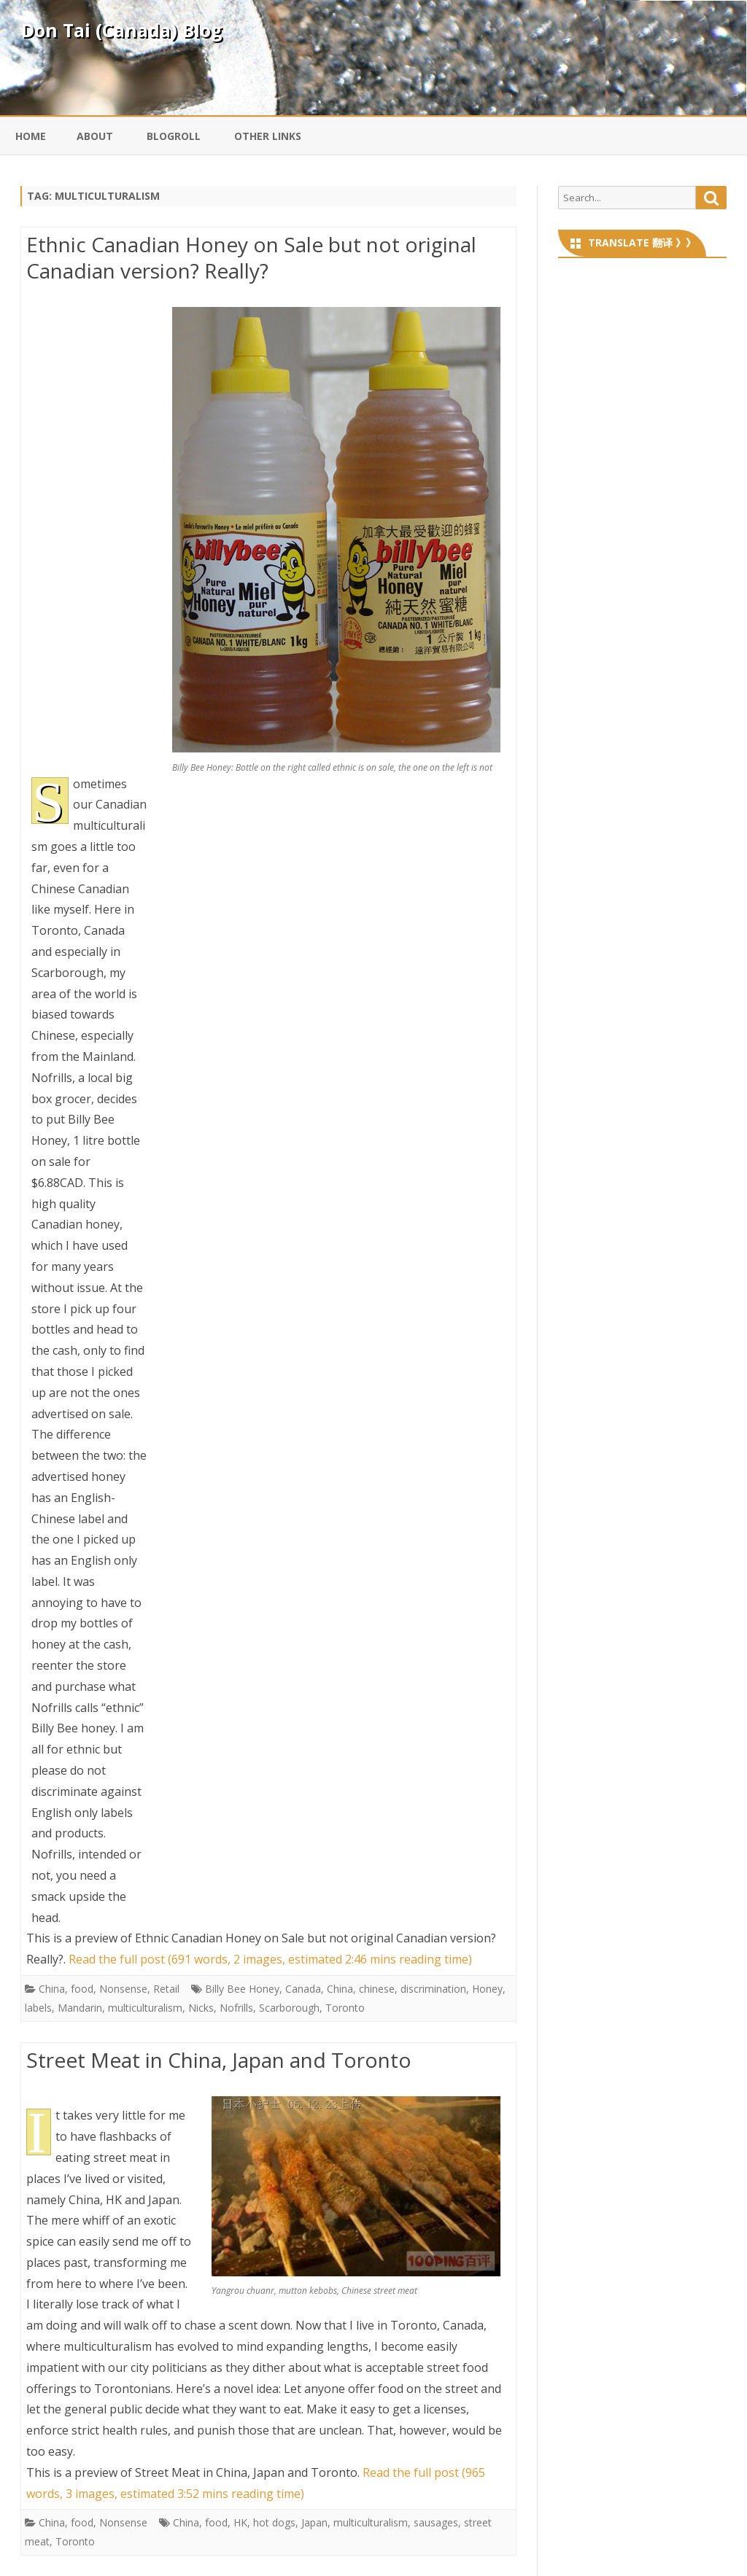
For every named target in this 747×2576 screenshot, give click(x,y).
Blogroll (174, 136)
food (82, 1989)
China (52, 1989)
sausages (436, 2522)
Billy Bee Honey (242, 1989)
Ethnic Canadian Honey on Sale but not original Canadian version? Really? (251, 257)
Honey (487, 1989)
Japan (314, 2522)
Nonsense (123, 1989)
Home (30, 136)
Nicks (201, 2008)
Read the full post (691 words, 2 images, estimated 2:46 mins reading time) (270, 1959)
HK (240, 2522)
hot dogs (274, 2522)
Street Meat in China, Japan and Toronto (218, 2060)
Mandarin (80, 2008)
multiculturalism (145, 2008)
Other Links (267, 136)
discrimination (433, 1989)
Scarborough (289, 2008)
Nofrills (236, 2008)
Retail (166, 1989)
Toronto (345, 2008)
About (95, 136)
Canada (303, 1989)
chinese (377, 1989)
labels (38, 2008)
